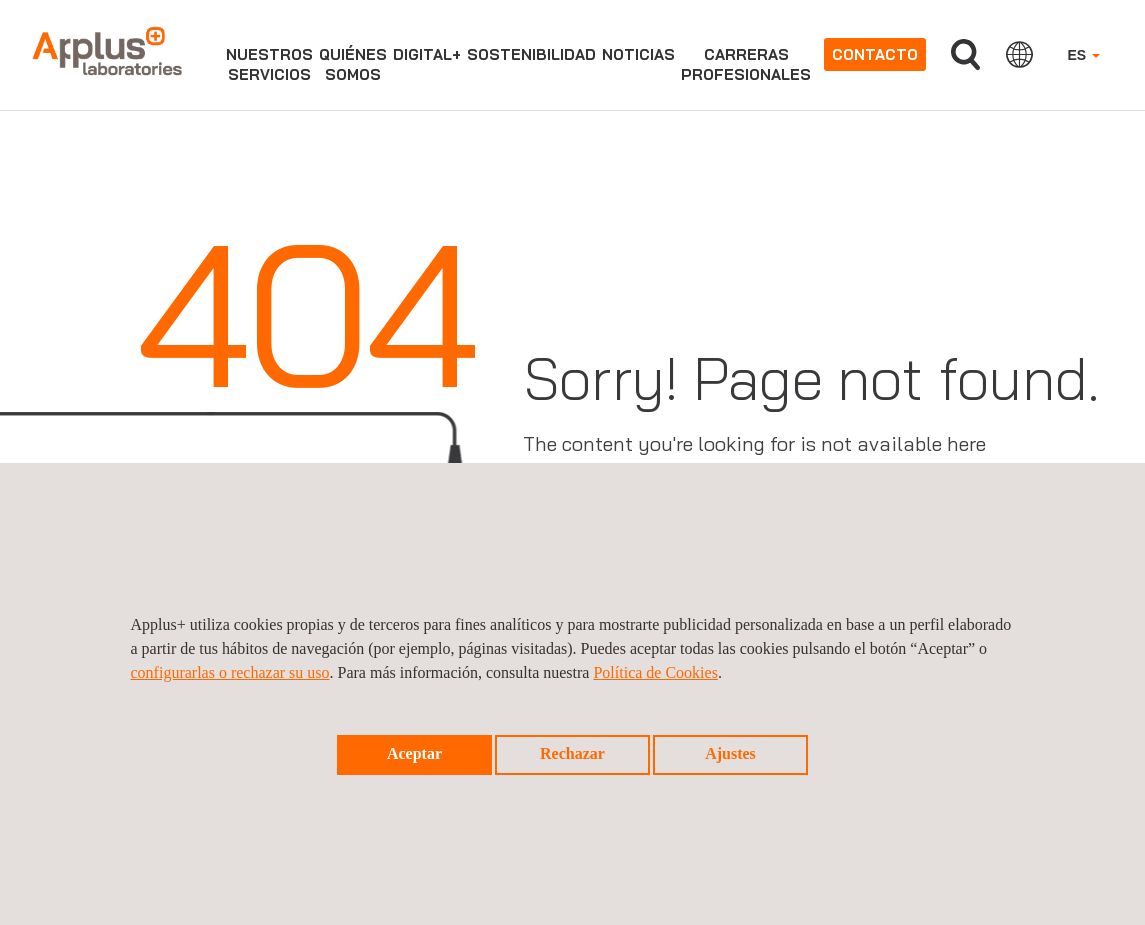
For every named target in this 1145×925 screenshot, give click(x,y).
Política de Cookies (655, 672)
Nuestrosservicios (269, 64)
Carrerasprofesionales (746, 64)
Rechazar (572, 753)
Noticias (638, 54)
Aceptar (414, 753)
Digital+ (427, 54)
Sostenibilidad (531, 54)
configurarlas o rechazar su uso (230, 672)
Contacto (875, 54)
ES (1083, 55)
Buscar (965, 54)
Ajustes (730, 753)
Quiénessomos (353, 64)
